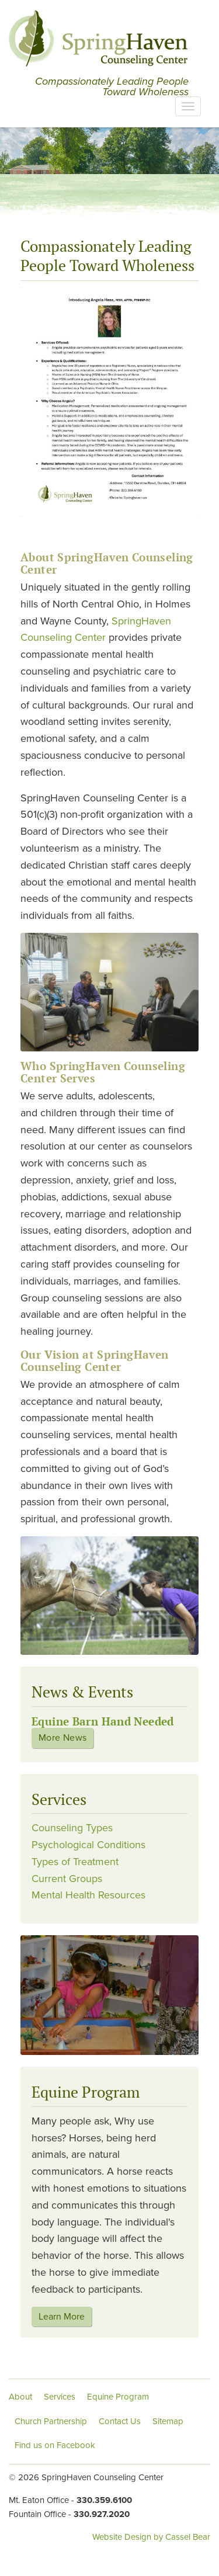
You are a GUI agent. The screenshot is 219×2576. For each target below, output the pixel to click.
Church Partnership (51, 2421)
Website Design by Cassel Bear (151, 2537)
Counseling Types (72, 1827)
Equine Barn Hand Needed (103, 1721)
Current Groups (67, 1878)
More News (62, 1738)
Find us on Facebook (55, 2445)
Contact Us (120, 2421)
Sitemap (167, 2421)
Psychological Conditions (88, 1844)
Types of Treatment (75, 1861)
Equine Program (118, 2396)
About (20, 2396)
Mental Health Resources (88, 1894)
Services (59, 2396)
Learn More (62, 2316)
